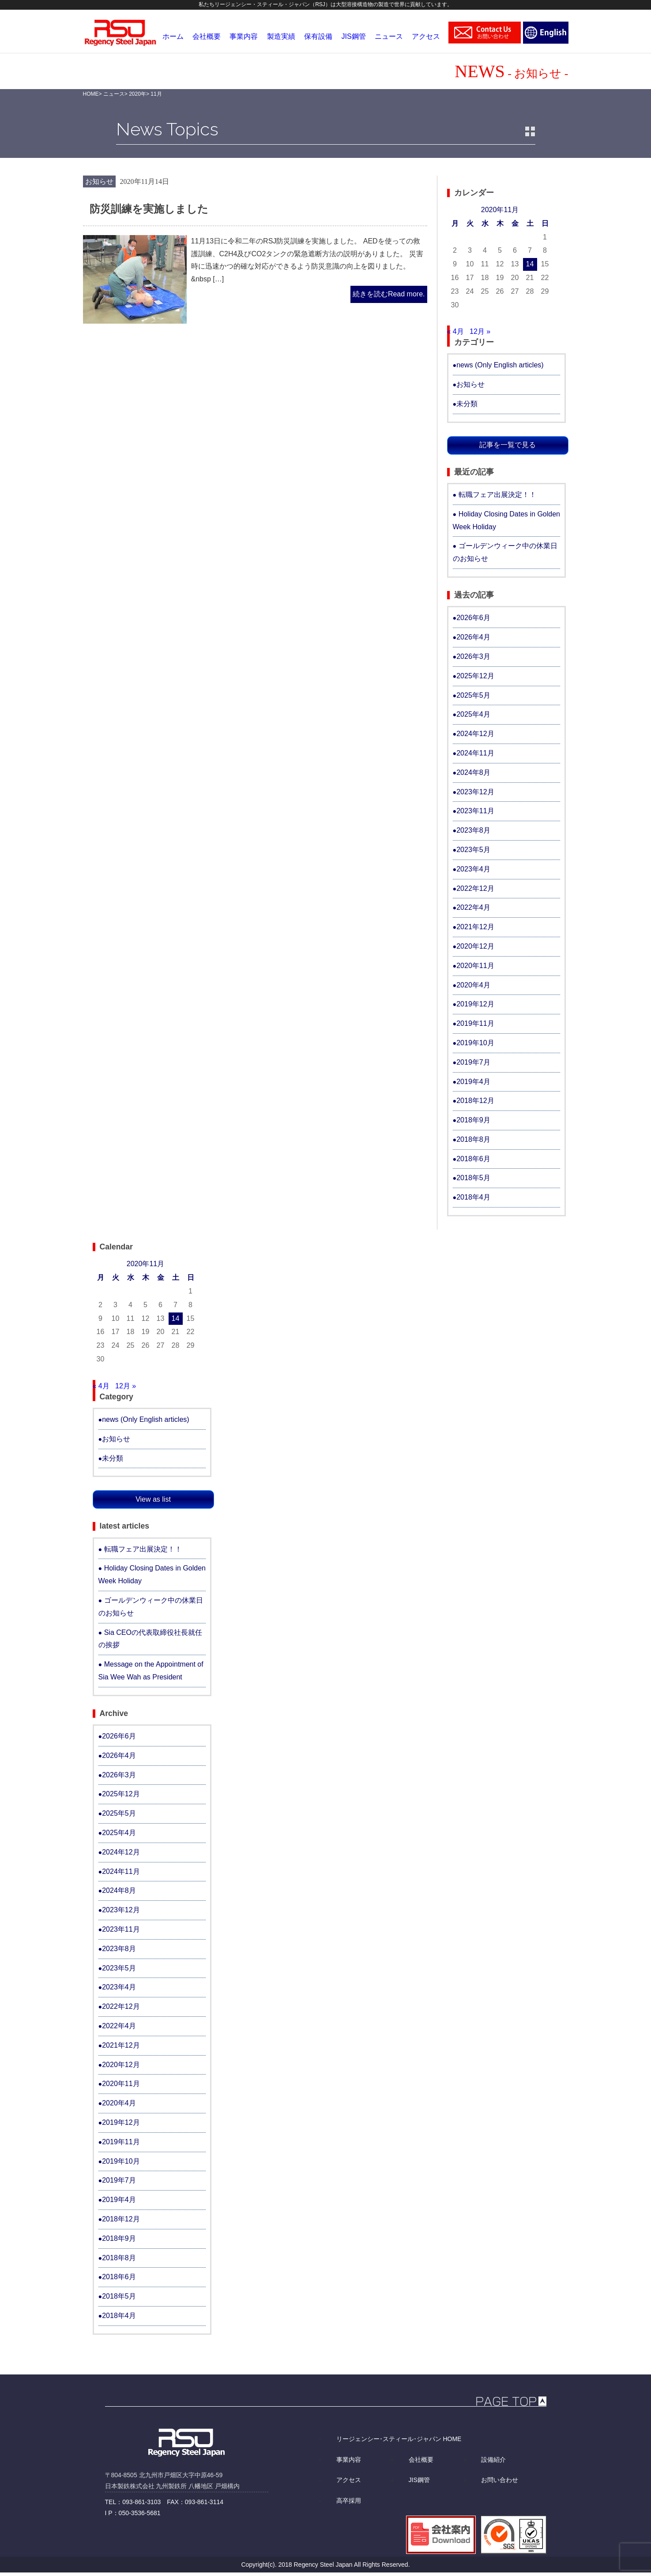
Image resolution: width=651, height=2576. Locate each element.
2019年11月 (475, 1023)
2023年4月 (473, 869)
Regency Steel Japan (323, 2564)
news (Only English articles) (499, 365)
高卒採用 (348, 2500)
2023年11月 (475, 811)
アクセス (348, 2479)
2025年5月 (473, 695)
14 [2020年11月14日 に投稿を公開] (530, 264)
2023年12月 (475, 792)
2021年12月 (475, 927)
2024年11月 (475, 753)
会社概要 (421, 2459)
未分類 (467, 404)
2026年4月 (473, 637)
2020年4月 (473, 985)
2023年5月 (473, 849)
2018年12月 (475, 1100)
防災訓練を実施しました (149, 209)
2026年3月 (473, 656)
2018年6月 (473, 1159)
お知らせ (99, 181)
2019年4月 (473, 1081)
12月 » (480, 331)
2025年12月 (475, 676)
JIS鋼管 (419, 2479)
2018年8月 (473, 1139)
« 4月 (455, 331)
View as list (153, 1499)
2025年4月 (473, 714)
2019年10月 (475, 1043)
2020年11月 (475, 965)
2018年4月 (473, 1197)
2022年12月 (475, 888)
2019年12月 (475, 1004)
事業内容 (348, 2459)
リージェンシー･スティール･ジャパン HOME (399, 2438)
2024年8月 (473, 772)
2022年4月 (473, 907)
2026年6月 (473, 617)
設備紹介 (493, 2459)
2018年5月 (473, 1177)
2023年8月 (473, 830)
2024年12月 (475, 733)
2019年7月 (473, 1062)
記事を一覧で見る (507, 445)
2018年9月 (473, 1120)
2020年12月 (475, 946)
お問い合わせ (499, 2479)
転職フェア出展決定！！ (497, 494)
